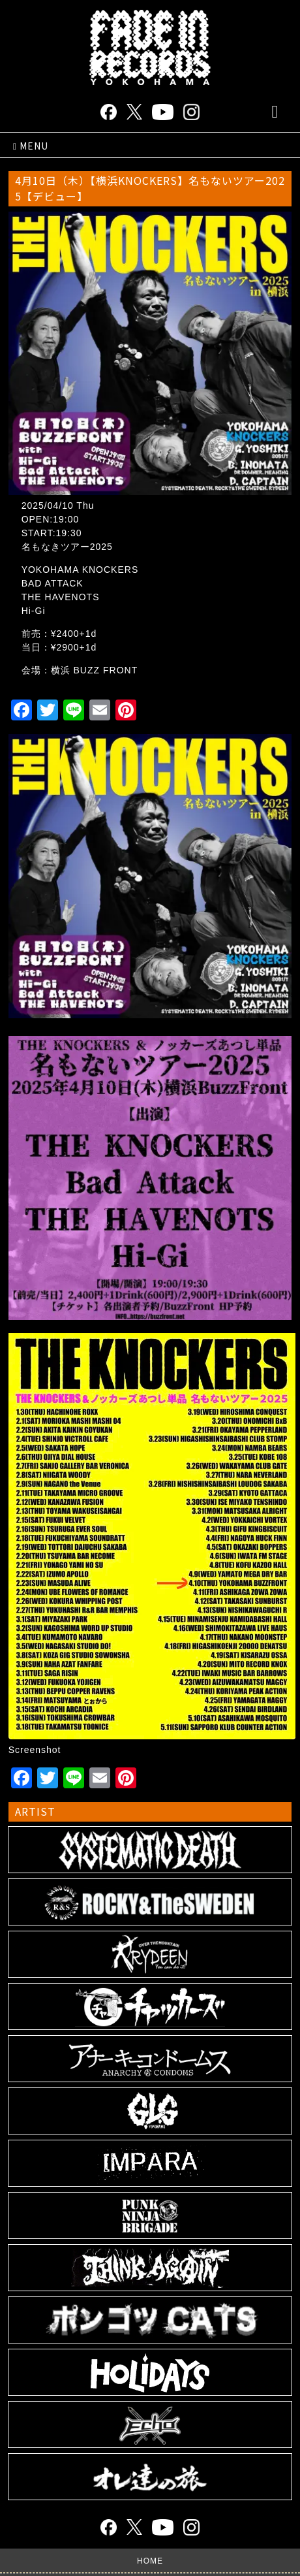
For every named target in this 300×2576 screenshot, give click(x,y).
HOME (150, 2561)
